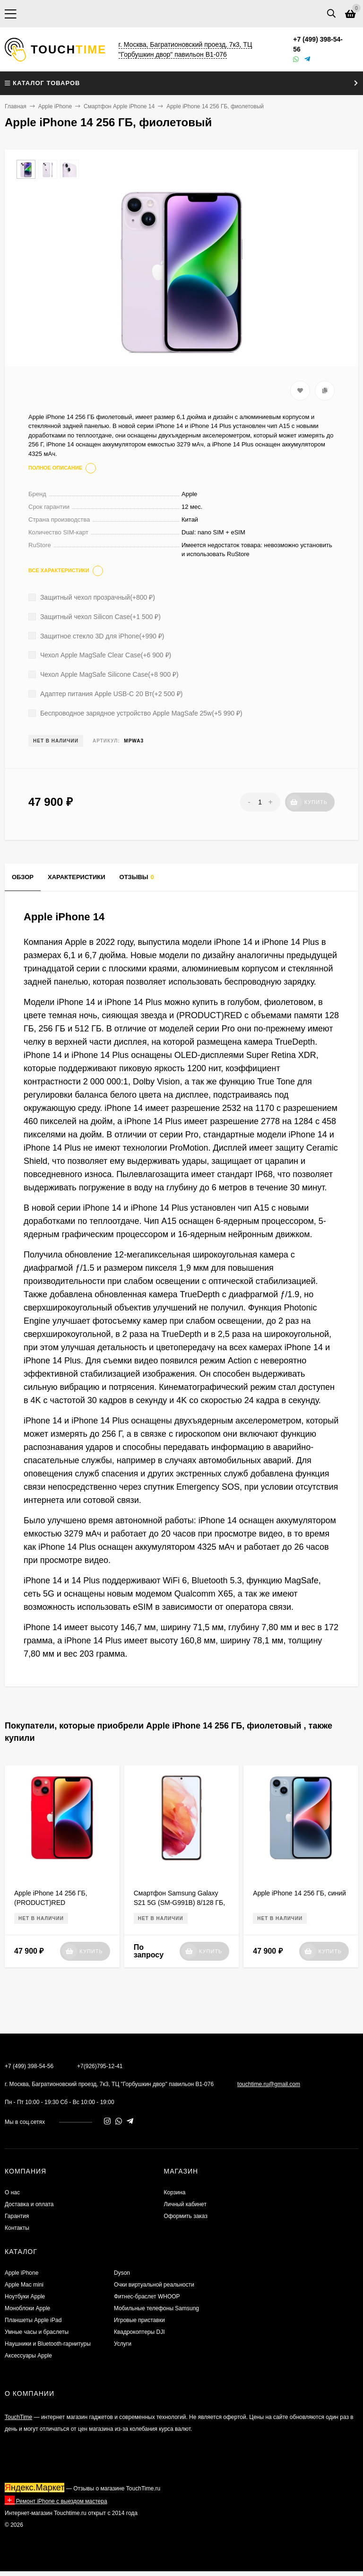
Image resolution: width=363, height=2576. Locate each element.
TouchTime (18, 2417)
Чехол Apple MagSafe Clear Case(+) (99, 655)
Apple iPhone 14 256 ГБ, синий (299, 1893)
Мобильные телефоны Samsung (156, 2308)
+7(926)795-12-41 (99, 2066)
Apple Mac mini (24, 2284)
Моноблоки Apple (27, 2308)
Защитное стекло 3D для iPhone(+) (96, 636)
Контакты (17, 2228)
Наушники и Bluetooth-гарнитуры (48, 2343)
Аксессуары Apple (28, 2355)
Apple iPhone (55, 106)
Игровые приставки (139, 2320)
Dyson (122, 2273)
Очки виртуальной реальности (154, 2284)
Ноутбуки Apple (25, 2296)
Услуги (122, 2343)
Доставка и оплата (29, 2204)
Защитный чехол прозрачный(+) (91, 597)
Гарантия (17, 2216)
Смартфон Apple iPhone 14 (119, 106)
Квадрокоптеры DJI (139, 2332)
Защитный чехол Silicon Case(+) (94, 616)
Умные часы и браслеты (37, 2332)
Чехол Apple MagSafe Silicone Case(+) (103, 674)
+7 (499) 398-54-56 (29, 2066)
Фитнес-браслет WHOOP (147, 2296)
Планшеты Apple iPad (33, 2320)
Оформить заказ (185, 2216)
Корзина (175, 2192)
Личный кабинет (185, 2204)
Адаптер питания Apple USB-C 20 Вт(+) (105, 694)
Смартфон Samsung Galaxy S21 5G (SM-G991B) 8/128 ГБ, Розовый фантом (179, 1902)
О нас (12, 2192)
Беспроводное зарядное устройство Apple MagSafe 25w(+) (135, 713)
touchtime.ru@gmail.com (268, 2084)
